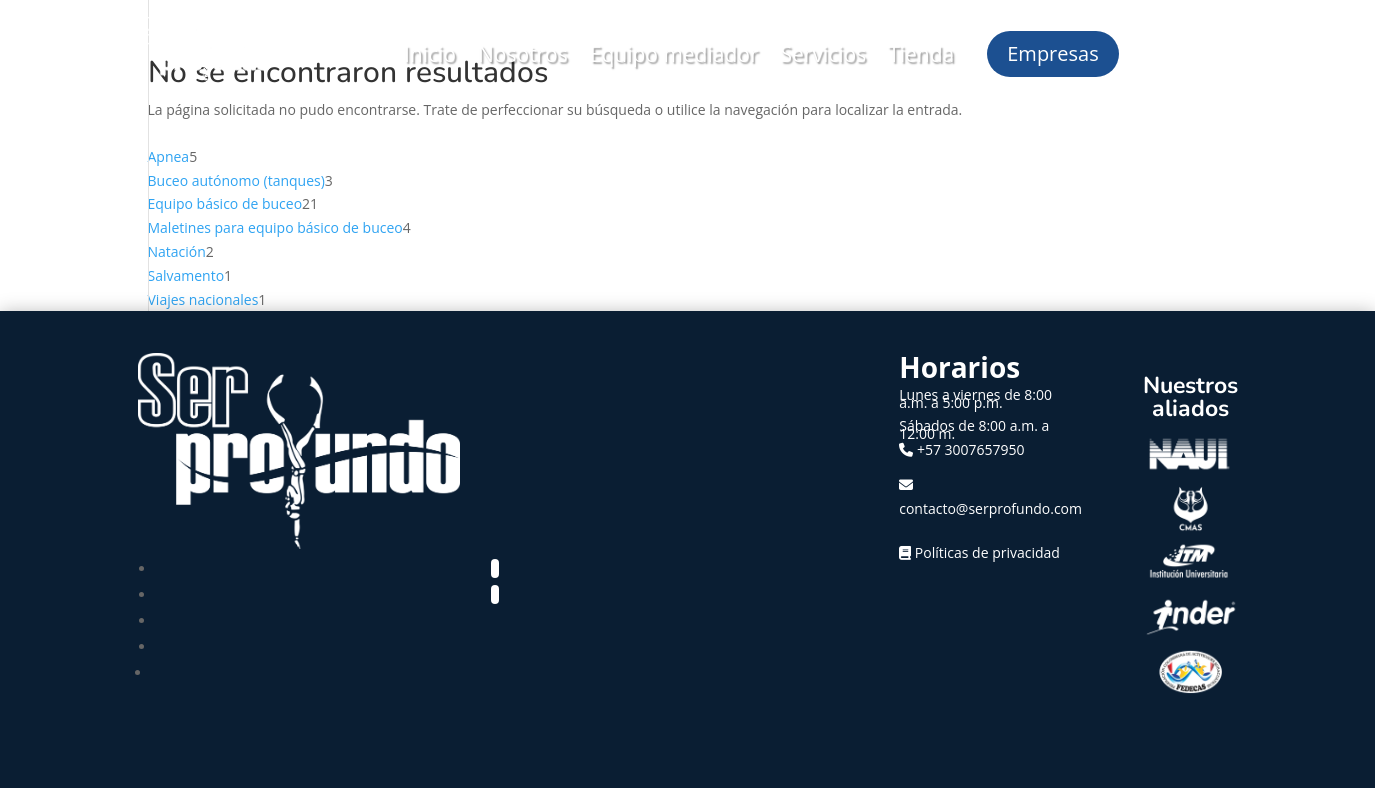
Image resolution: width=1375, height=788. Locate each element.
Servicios (824, 54)
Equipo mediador (674, 54)
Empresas (1052, 53)
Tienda (921, 54)
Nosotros (523, 54)
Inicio (430, 54)
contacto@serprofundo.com (990, 508)
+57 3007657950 (971, 449)
